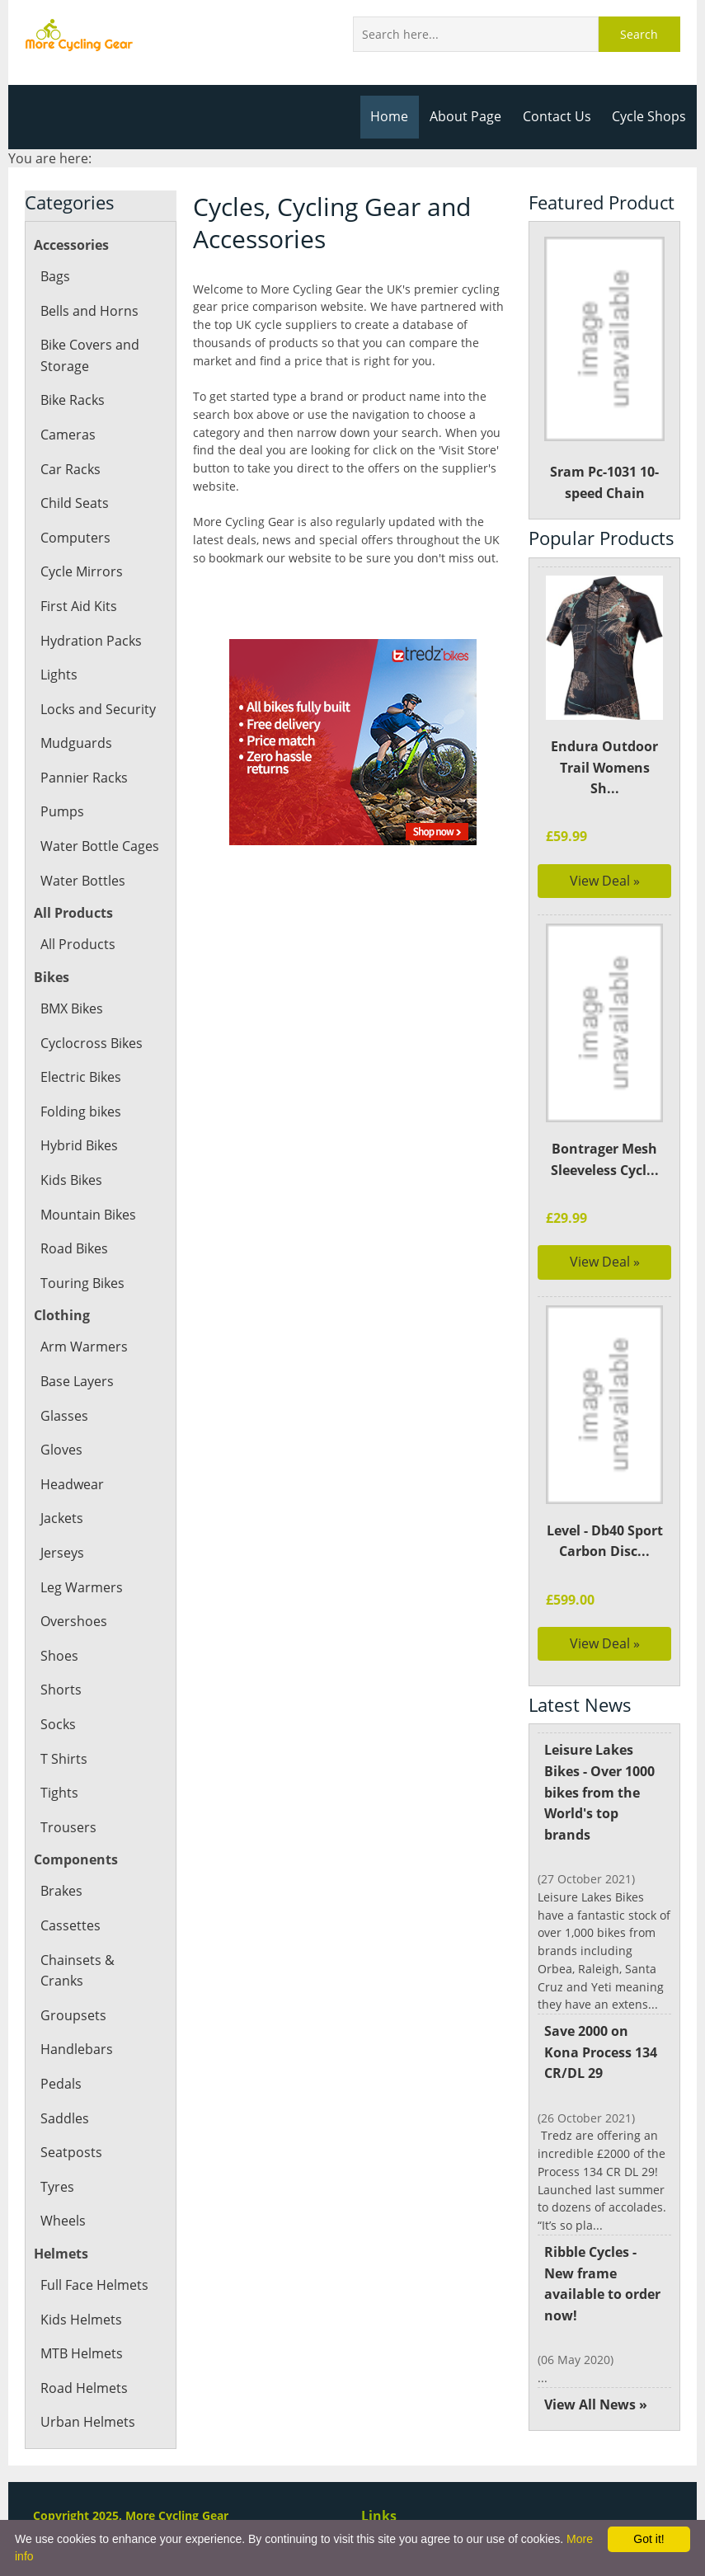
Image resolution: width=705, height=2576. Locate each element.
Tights (59, 1793)
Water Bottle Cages (98, 846)
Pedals (60, 2062)
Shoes (59, 1656)
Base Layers (76, 1381)
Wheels (62, 2200)
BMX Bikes (72, 1008)
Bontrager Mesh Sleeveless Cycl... (604, 1159)
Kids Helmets (80, 2298)
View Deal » (605, 881)
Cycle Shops (650, 116)
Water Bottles (82, 881)
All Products (77, 944)
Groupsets (72, 1994)
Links (378, 2519)
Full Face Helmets (94, 2264)
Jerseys (61, 1553)
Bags (55, 276)
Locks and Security (97, 709)
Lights (58, 674)
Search (640, 34)
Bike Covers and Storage (89, 355)
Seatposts (70, 2131)
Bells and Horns (88, 311)
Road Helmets (83, 2366)
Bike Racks (72, 400)
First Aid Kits (78, 606)
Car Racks (70, 469)
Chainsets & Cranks (99, 1960)
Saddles (64, 2097)
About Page (469, 116)
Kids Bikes (71, 1180)
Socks (57, 1724)
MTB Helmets (81, 2333)
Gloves (61, 1450)
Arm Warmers (83, 1346)
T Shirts (63, 1759)
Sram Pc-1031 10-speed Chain (604, 369)
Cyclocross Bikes (90, 1043)
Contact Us (558, 116)
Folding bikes (80, 1111)
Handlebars (75, 2028)
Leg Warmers (80, 1587)
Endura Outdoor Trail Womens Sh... (605, 767)
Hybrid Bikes (79, 1145)
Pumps (61, 811)
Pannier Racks (83, 778)
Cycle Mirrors (80, 571)
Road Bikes (74, 1248)
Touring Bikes (82, 1283)
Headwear (71, 1484)
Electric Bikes (80, 1077)
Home (393, 116)
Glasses (63, 1416)
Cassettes (69, 1925)
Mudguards (75, 743)
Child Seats (74, 503)
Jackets (61, 1518)
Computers (74, 538)
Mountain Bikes (88, 1215)
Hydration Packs (90, 641)
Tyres (56, 2165)
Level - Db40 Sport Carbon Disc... (605, 1551)
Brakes (61, 1891)
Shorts (60, 1690)
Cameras (67, 434)
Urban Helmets (87, 2401)
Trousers (67, 1827)
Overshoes (73, 1621)
